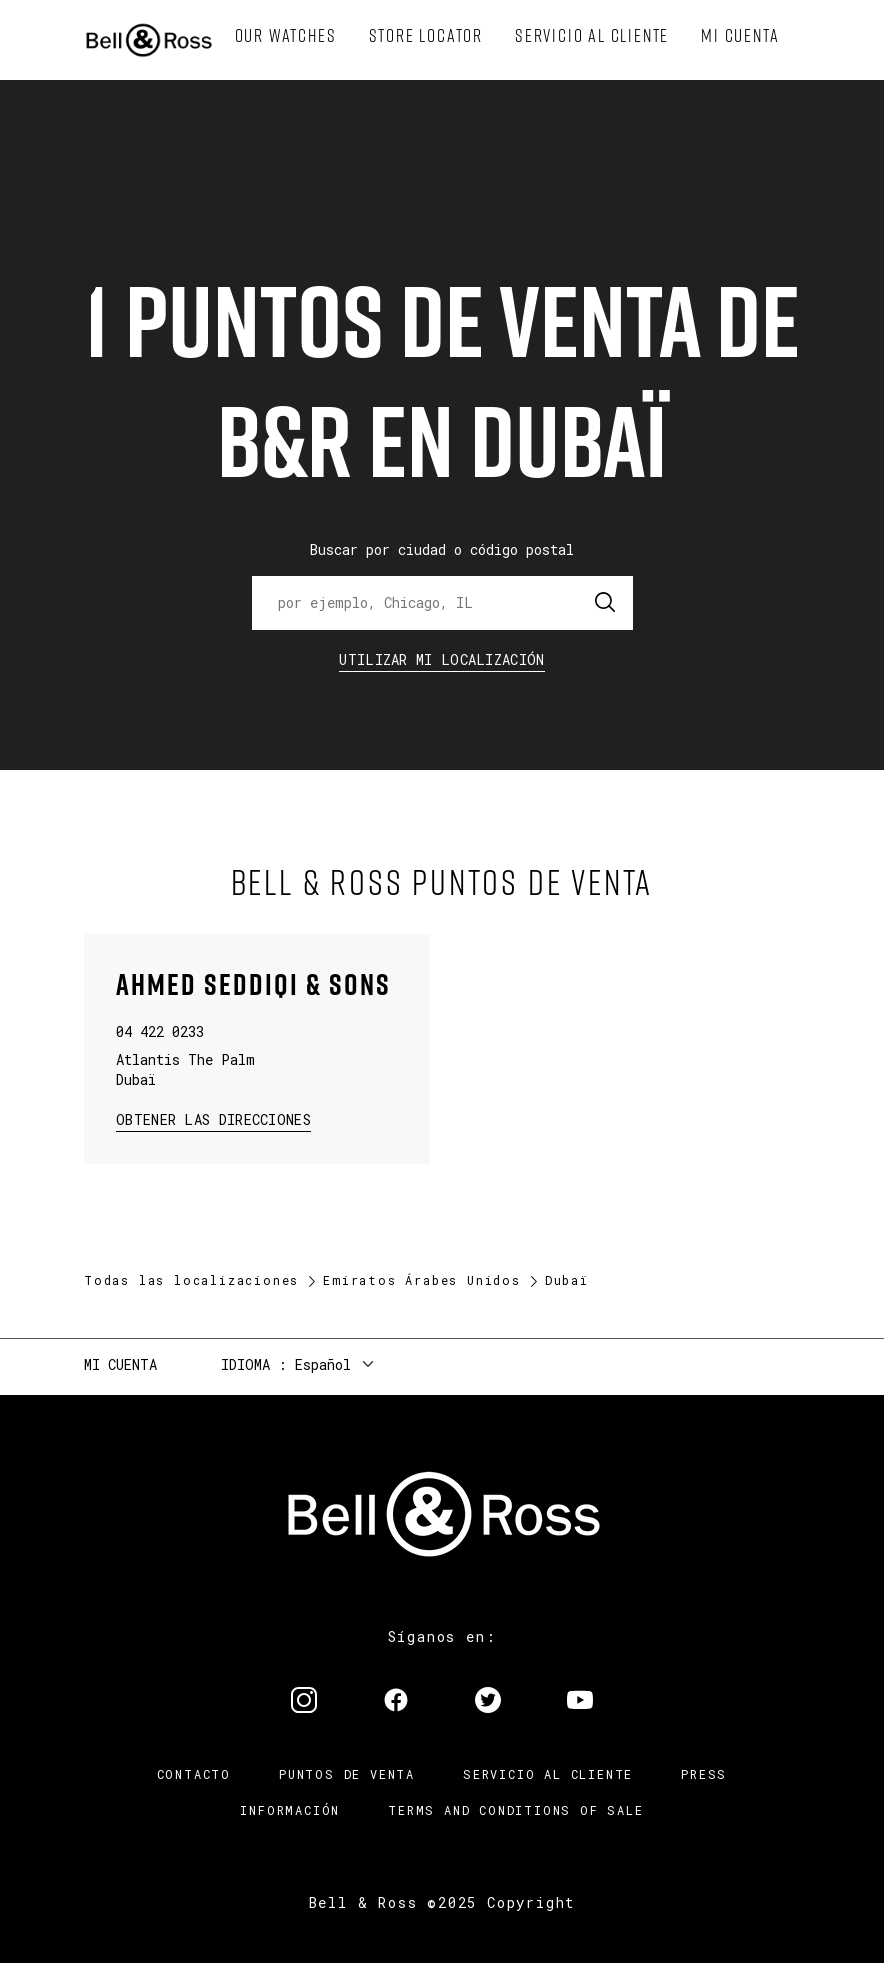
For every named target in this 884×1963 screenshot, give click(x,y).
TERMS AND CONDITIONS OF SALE (515, 1810)
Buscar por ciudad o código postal (442, 549)
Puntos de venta (347, 1774)
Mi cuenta (120, 1364)
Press (704, 1774)
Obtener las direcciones (211, 1118)
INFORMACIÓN (290, 1810)
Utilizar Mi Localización (441, 659)
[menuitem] (286, 36)
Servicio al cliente (548, 1774)
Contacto (194, 1774)
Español (323, 1364)
